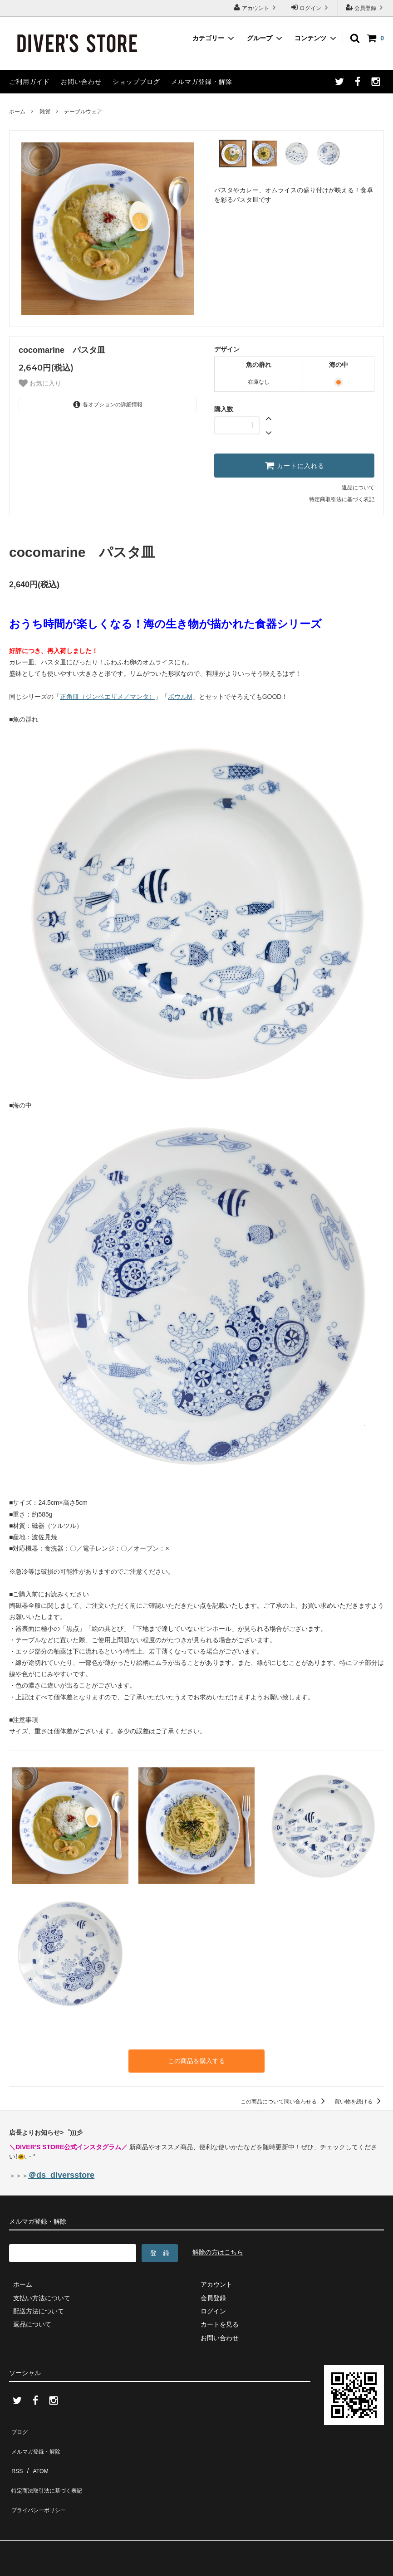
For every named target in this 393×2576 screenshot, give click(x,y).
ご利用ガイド (29, 81)
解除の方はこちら (217, 2250)
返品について (358, 487)
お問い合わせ (81, 81)
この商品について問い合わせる (284, 2099)
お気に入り (40, 383)
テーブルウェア (83, 111)
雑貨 (44, 111)
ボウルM (180, 696)
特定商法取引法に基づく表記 (50, 2467)
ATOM (36, 2453)
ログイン (310, 7)
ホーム (17, 111)
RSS (15, 2453)
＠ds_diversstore (61, 2172)
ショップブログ (136, 81)
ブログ (18, 2427)
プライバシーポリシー (41, 2480)
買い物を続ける (359, 2099)
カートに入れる (294, 465)
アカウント (255, 7)
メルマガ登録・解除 (201, 81)
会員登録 (365, 7)
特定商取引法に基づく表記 (341, 499)
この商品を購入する (196, 2060)
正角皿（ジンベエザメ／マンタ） (107, 696)
